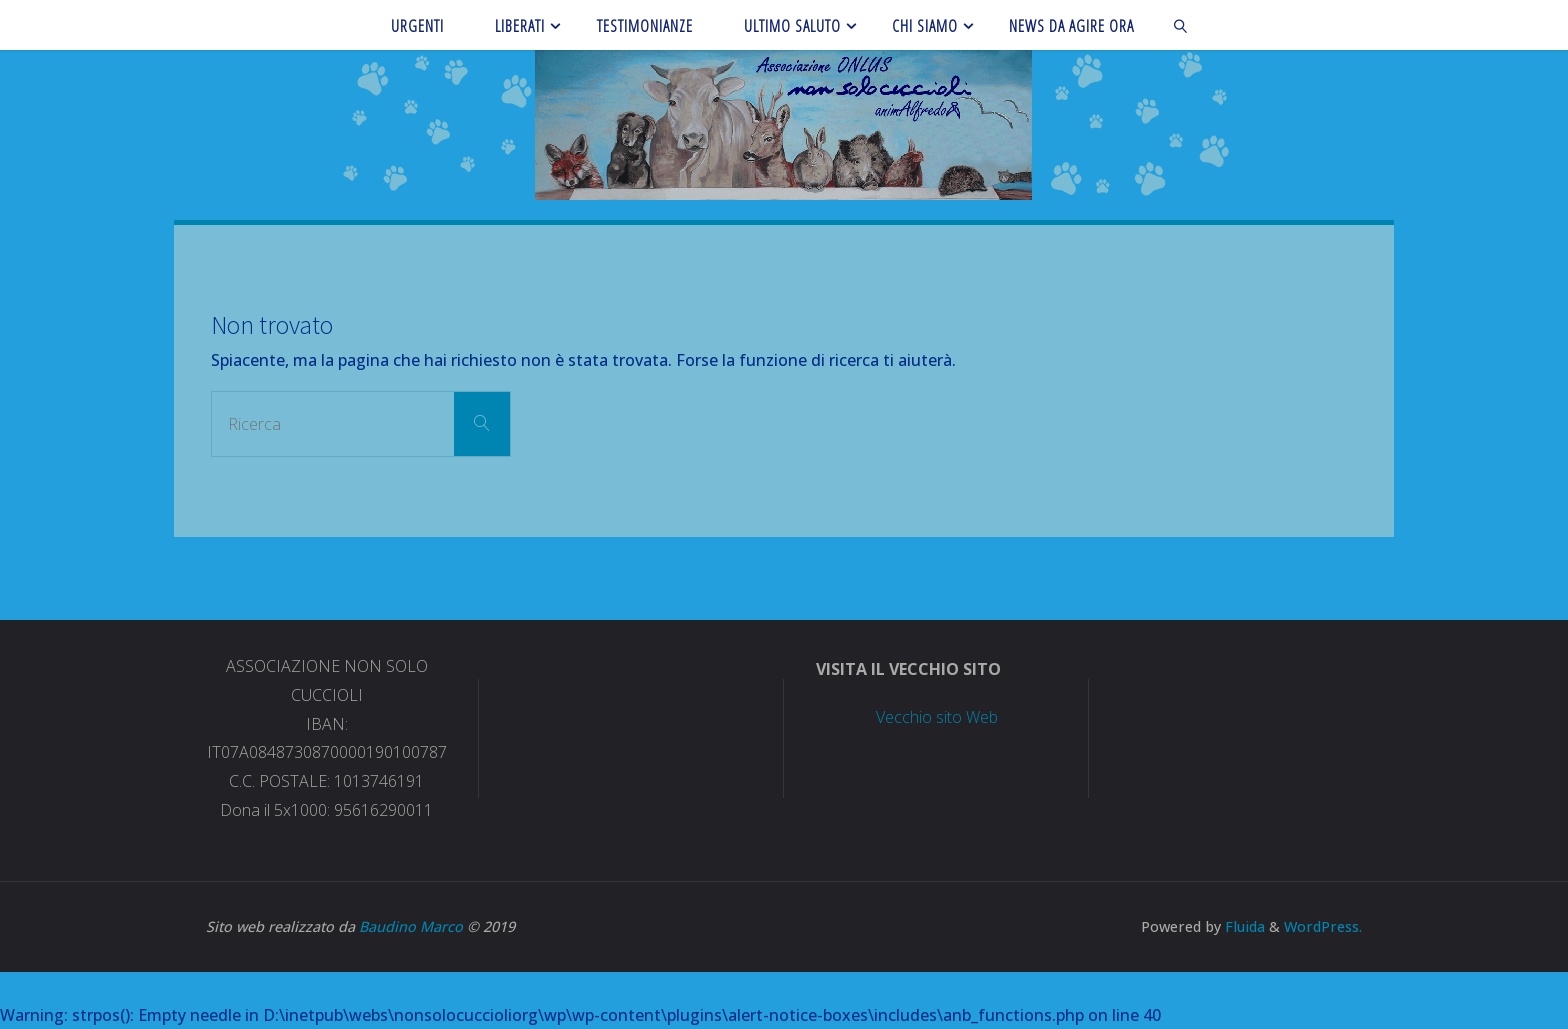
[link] (1181, 25)
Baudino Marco (411, 926)
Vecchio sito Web (937, 717)
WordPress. (1323, 926)
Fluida (1243, 926)
